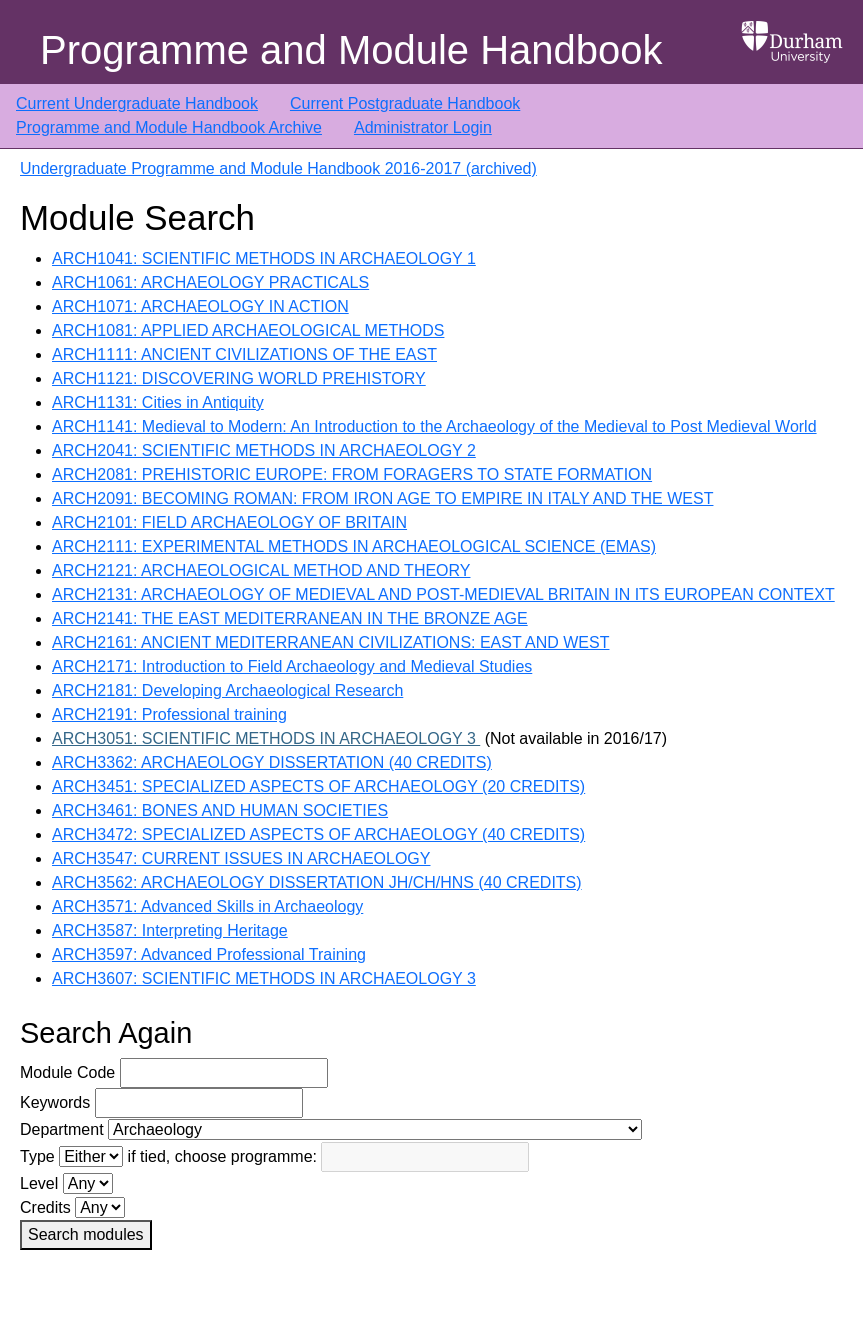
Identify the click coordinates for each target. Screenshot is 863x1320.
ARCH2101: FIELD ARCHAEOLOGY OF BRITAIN (229, 522)
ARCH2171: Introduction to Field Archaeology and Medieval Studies (292, 666)
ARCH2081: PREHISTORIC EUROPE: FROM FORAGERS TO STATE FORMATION (352, 474)
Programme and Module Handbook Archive (169, 127)
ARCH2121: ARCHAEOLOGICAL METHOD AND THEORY (261, 570)
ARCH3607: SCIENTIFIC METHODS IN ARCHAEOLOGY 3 (264, 978)
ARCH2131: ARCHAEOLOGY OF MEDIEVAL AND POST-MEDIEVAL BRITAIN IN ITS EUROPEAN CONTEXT (443, 594)
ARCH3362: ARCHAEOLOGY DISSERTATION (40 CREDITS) (272, 762)
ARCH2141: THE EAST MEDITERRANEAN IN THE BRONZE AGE (290, 618)
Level (39, 1183)
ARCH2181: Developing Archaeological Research (227, 690)
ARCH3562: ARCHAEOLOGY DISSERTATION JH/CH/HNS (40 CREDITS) (317, 882)
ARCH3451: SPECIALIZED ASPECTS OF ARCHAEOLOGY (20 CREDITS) (318, 786)
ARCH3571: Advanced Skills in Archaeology (207, 906)
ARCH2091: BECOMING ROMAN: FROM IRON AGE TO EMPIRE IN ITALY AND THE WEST (382, 498)
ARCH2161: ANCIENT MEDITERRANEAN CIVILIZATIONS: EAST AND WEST (330, 642)
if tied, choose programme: (222, 1156)
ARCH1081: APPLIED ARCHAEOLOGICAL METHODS (248, 330)
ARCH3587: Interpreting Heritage (170, 930)
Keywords (55, 1102)
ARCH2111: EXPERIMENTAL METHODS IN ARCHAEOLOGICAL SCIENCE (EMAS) (354, 546)
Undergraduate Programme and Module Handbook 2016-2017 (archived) (278, 168)
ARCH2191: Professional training (169, 714)
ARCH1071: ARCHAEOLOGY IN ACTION (200, 306)
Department (62, 1129)
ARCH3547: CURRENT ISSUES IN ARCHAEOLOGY (241, 858)
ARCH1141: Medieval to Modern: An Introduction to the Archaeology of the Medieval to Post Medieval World (434, 426)
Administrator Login (423, 127)
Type (37, 1156)
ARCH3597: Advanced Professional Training (209, 954)
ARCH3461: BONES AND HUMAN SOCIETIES (220, 810)
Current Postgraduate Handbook (405, 103)
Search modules (86, 1234)
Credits (45, 1207)
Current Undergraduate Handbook (137, 103)
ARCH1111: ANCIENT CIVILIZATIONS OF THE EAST (244, 354)
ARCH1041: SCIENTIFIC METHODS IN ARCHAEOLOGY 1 (264, 258)
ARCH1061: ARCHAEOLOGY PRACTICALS (210, 282)
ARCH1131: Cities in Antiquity (158, 402)
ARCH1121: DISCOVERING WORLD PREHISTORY (239, 378)
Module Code (67, 1072)
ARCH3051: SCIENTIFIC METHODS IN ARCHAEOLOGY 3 (266, 738)
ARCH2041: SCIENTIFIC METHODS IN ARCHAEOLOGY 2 (264, 450)
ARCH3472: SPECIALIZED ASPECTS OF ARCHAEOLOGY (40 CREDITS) (318, 834)
